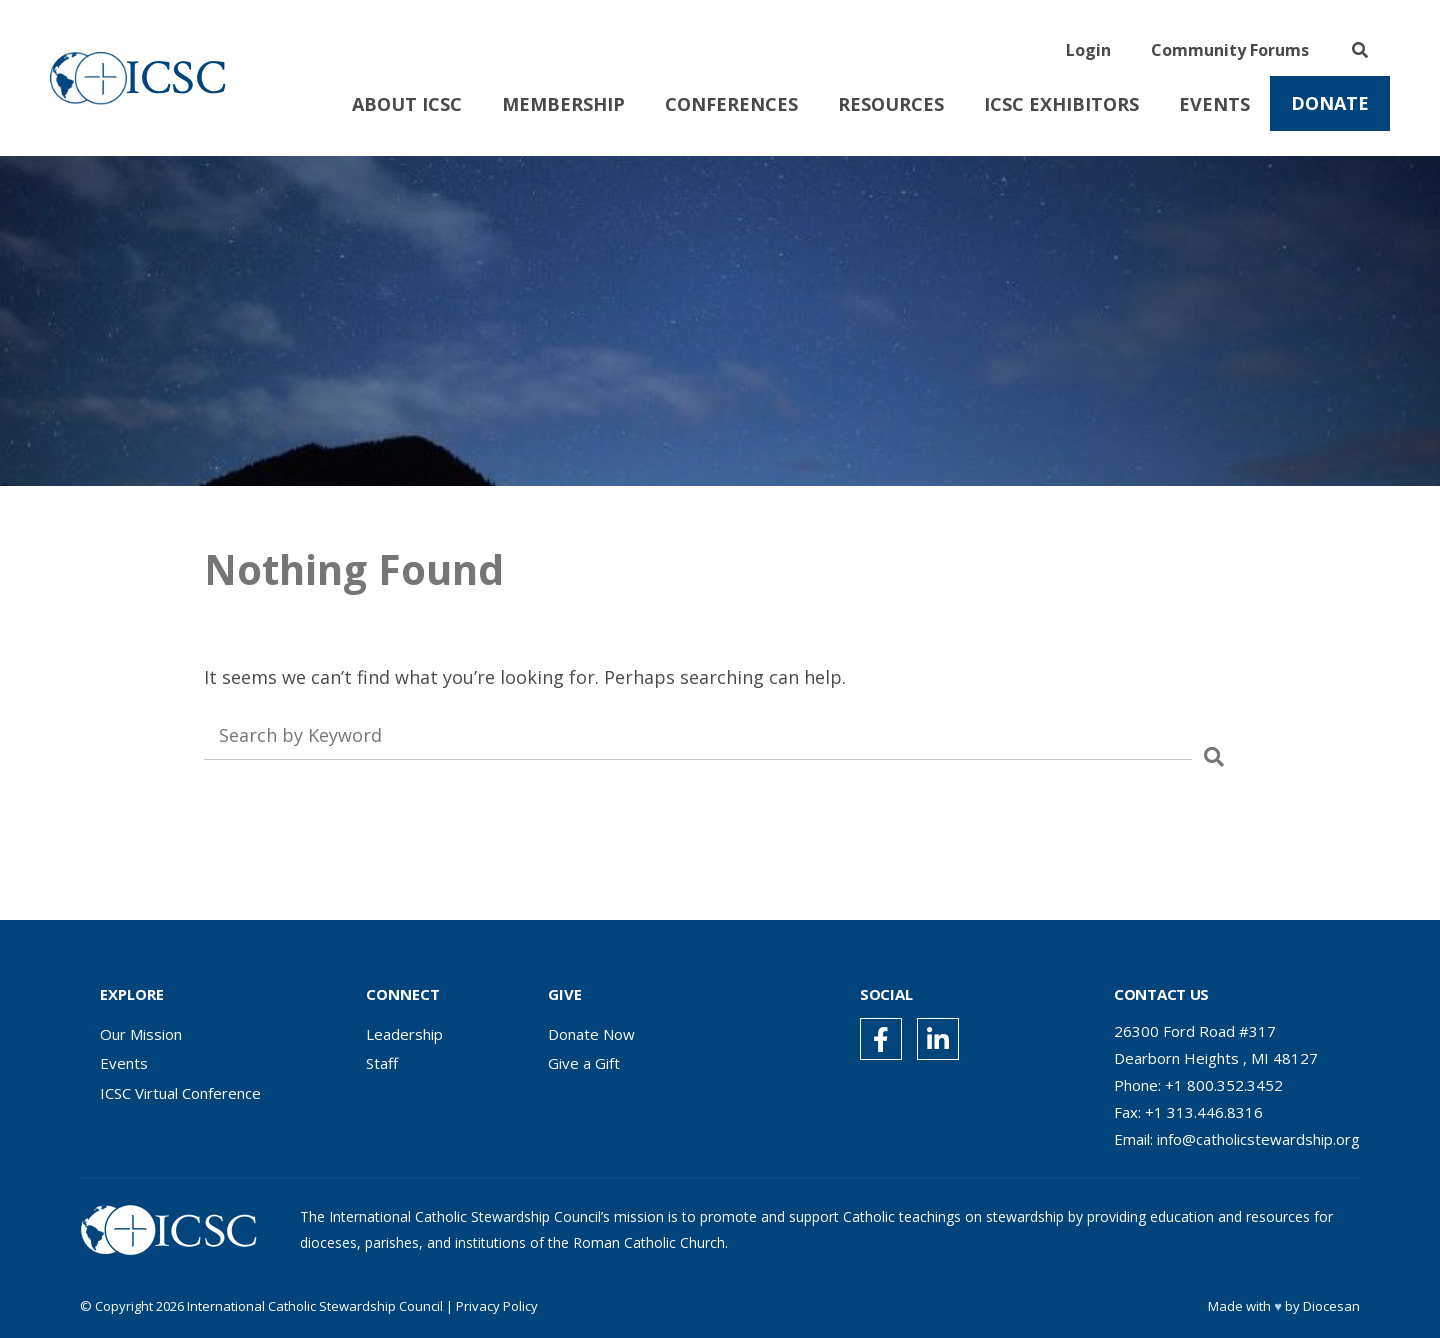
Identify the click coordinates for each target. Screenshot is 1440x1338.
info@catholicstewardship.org (1258, 1139)
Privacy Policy (497, 1306)
